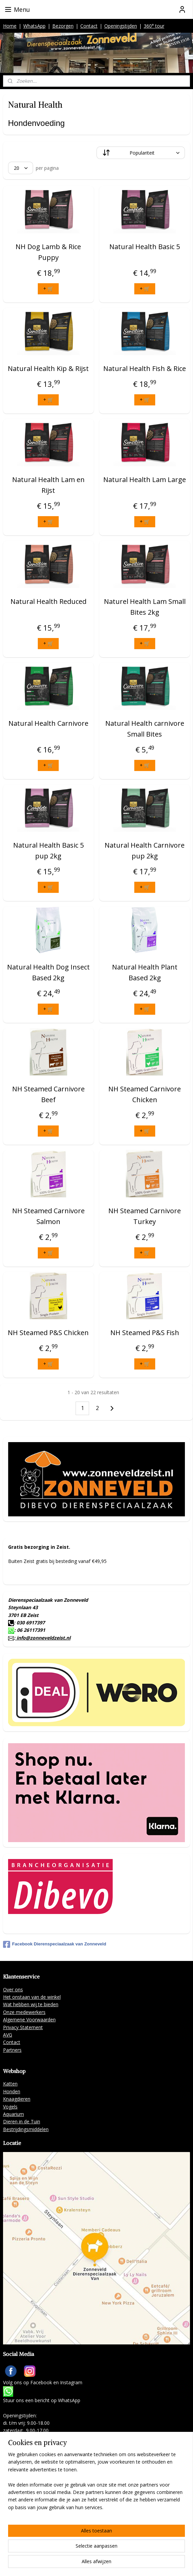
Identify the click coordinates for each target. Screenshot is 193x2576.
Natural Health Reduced (48, 601)
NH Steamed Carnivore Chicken (144, 1095)
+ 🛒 (48, 288)
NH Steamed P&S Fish (144, 1332)
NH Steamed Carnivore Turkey (144, 1216)
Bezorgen (63, 26)
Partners (12, 2050)
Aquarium (13, 2114)
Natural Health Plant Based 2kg (144, 973)
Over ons (13, 1989)
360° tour (154, 26)
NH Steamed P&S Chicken (48, 1332)
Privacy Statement (23, 2027)
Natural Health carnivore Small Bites (144, 729)
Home (10, 26)
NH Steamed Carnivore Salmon (48, 1216)
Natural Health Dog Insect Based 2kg (48, 973)
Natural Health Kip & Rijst (48, 368)
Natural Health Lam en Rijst (48, 485)
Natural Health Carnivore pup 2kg (145, 851)
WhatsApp (34, 26)
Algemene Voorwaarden (29, 2019)
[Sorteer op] (141, 153)
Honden (11, 2091)
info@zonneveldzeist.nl (43, 1638)
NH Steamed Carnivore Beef (48, 1095)
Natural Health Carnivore (48, 723)
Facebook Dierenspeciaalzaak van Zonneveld (54, 1944)
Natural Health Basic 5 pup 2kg (48, 851)
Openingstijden (120, 26)
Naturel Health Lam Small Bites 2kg (145, 607)
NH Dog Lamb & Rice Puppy (48, 252)
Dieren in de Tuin (21, 2121)
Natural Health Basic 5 (144, 246)
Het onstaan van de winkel (32, 1997)
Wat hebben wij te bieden (30, 2004)
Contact (89, 26)
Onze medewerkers (24, 2012)
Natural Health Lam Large (144, 479)
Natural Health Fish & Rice (144, 368)
